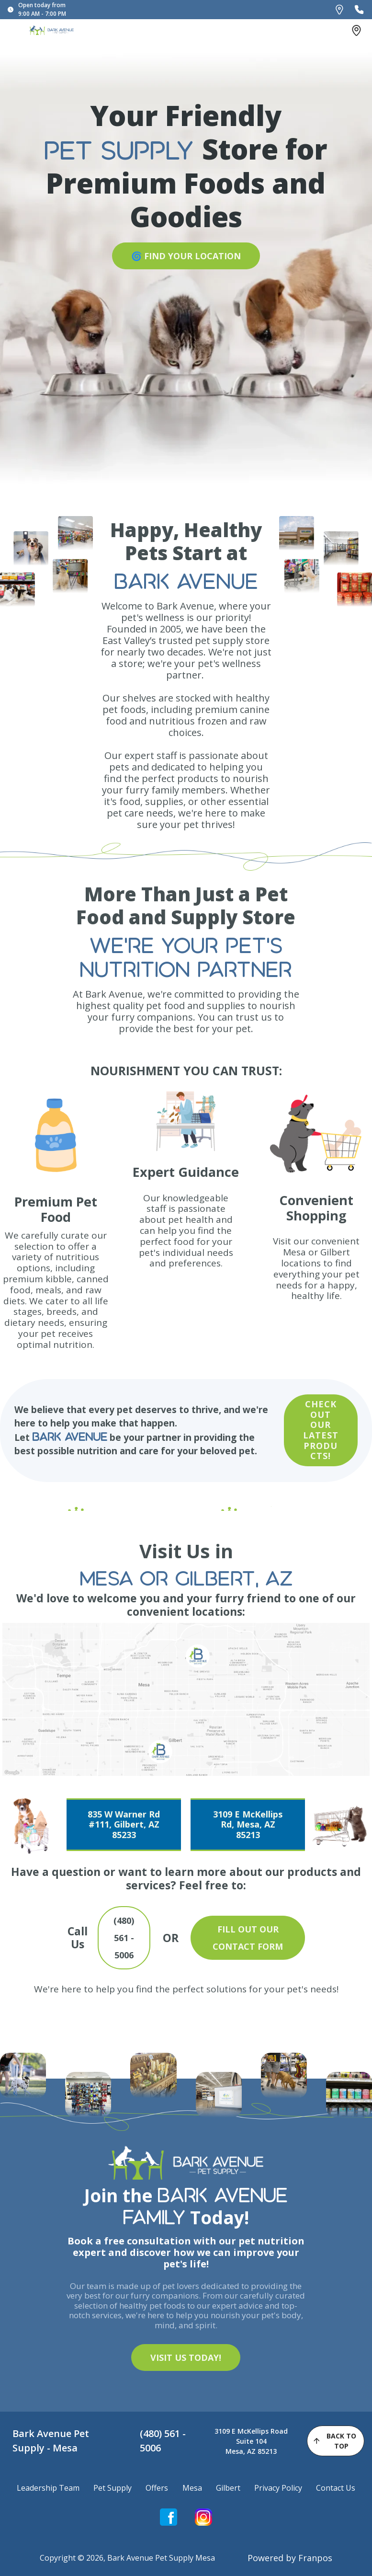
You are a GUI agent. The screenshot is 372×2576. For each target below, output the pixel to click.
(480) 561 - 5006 (163, 2440)
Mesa (192, 2488)
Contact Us (335, 2488)
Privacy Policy (278, 2488)
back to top (334, 2440)
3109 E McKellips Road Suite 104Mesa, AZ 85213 (251, 2441)
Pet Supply (112, 2488)
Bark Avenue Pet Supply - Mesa (50, 2440)
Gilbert (228, 2488)
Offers (157, 2488)
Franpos (315, 2558)
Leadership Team (48, 2488)
